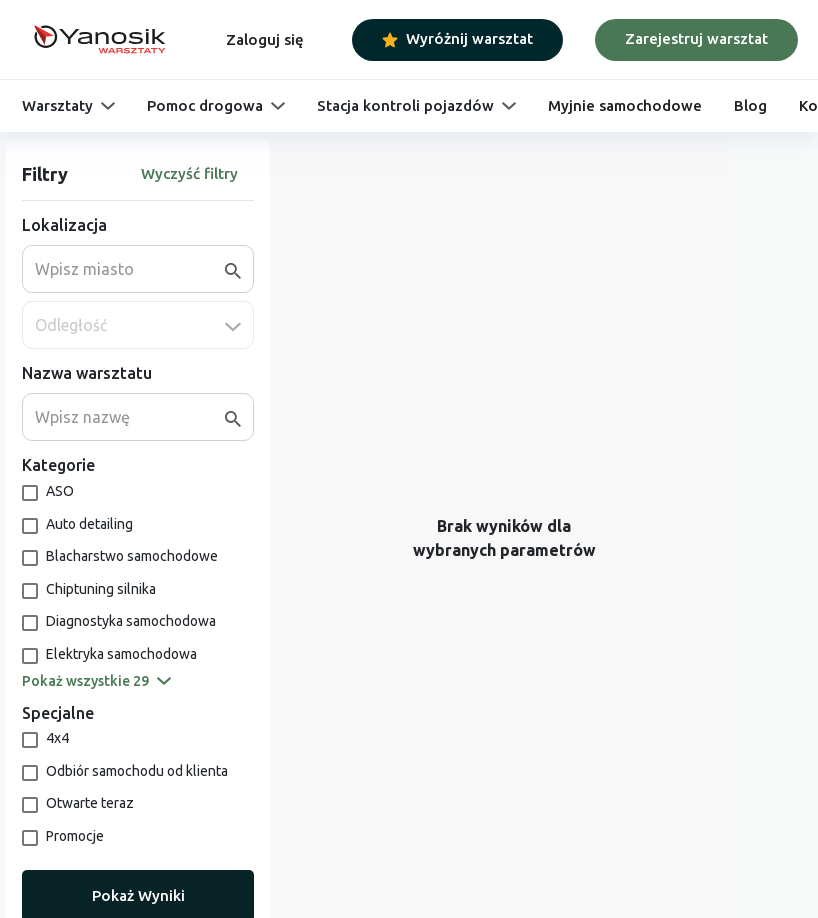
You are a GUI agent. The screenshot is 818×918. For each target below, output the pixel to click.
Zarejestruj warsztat (696, 38)
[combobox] (130, 269)
